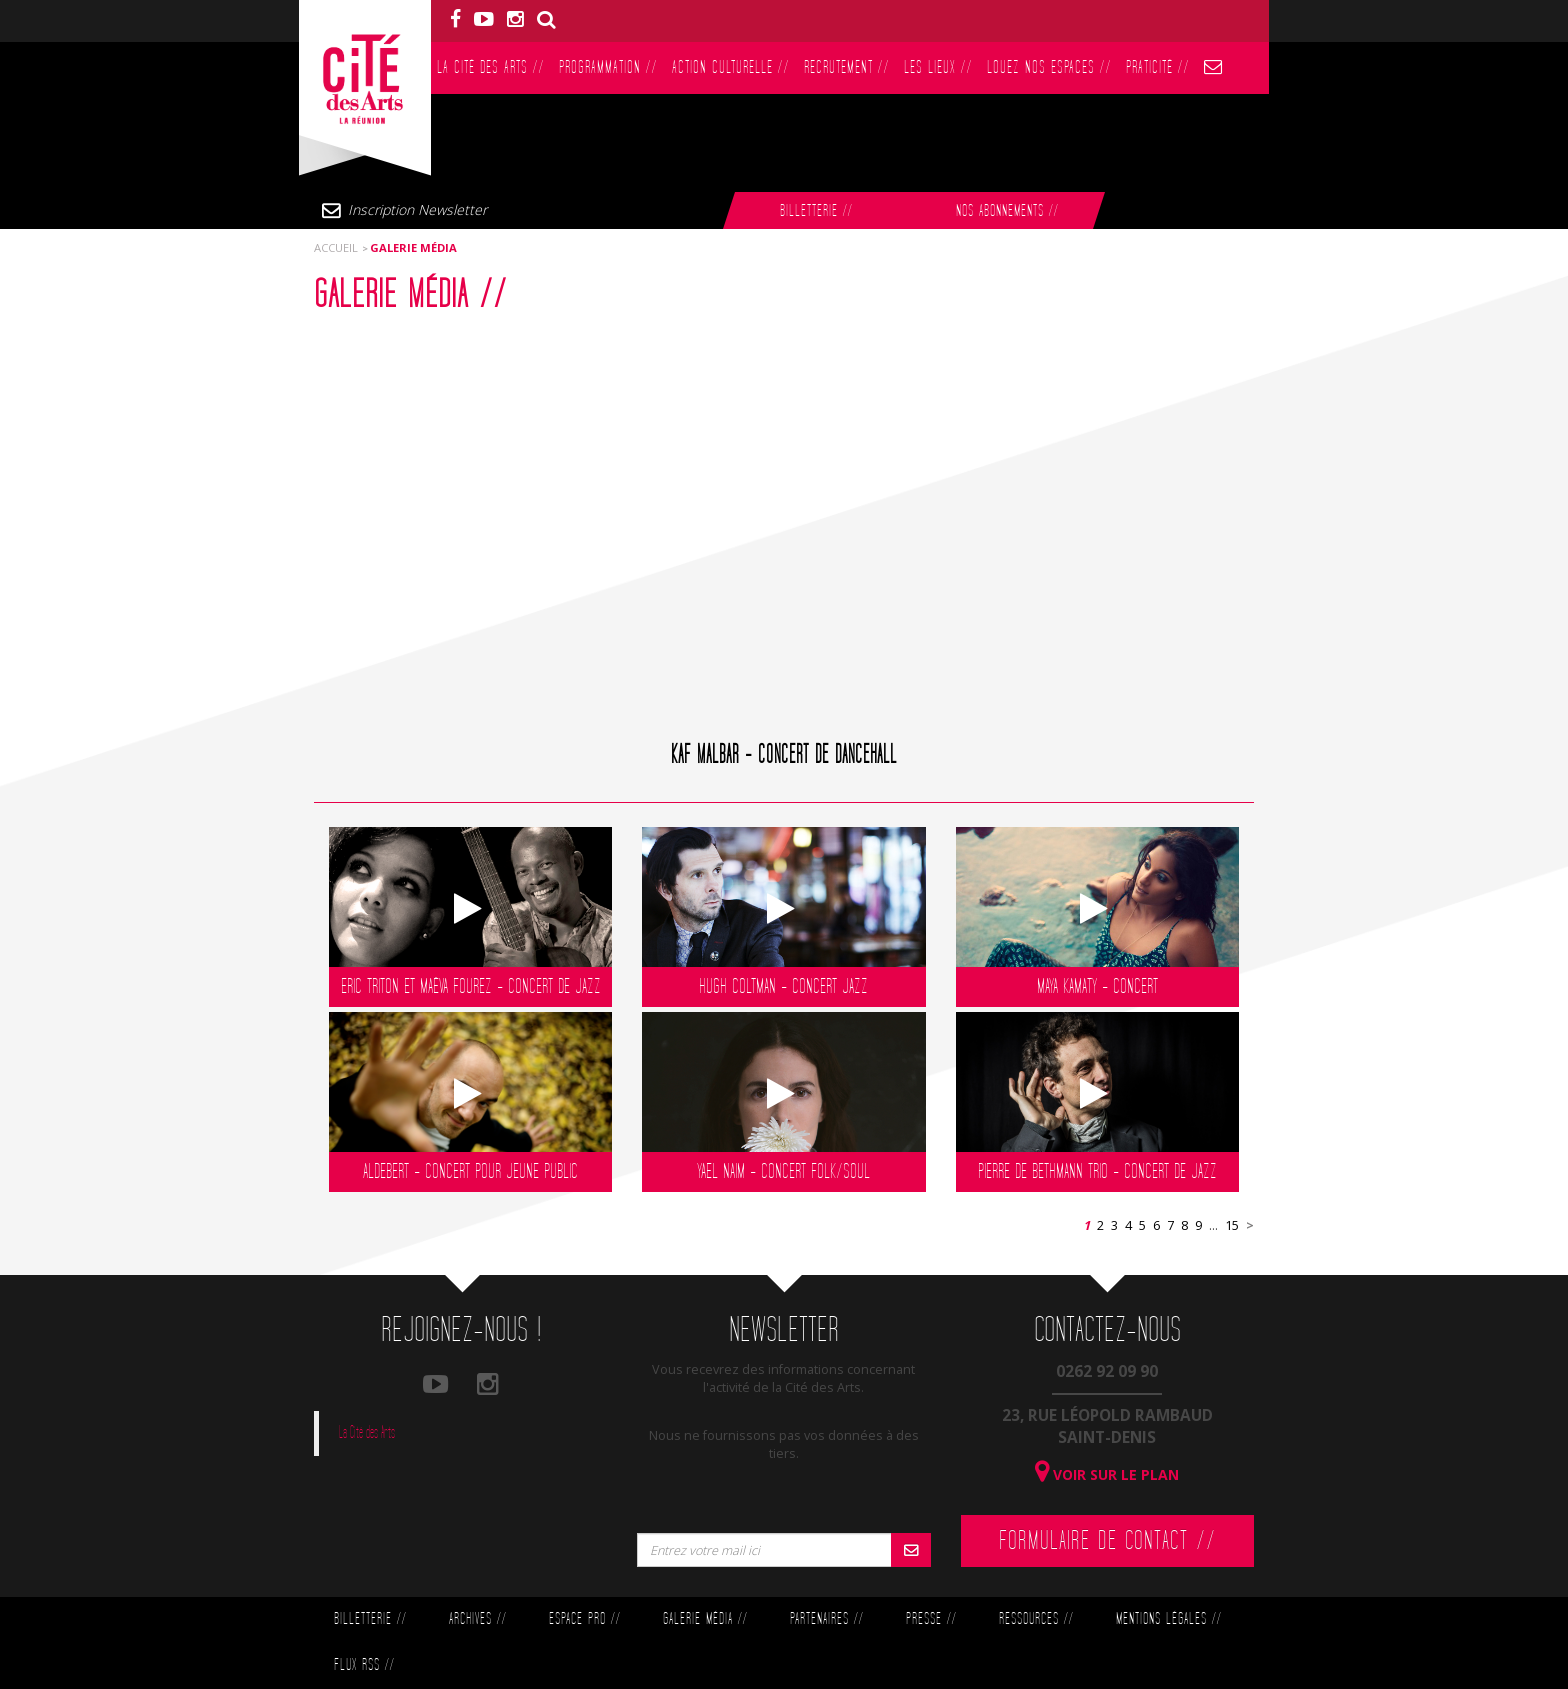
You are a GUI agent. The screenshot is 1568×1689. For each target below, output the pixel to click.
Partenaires (826, 1619)
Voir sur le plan (1107, 1474)
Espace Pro (584, 1619)
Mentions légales (1168, 1619)
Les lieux (938, 67)
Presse (931, 1619)
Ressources (1036, 1619)
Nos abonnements (1007, 211)
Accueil (336, 247)
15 (1232, 1225)
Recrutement (846, 67)
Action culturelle (730, 67)
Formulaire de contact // (1107, 1541)
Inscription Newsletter (417, 209)
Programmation (608, 67)
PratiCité (1157, 67)
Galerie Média (705, 1619)
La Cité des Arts (490, 67)
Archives (477, 1619)
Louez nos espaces (1049, 67)
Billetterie (816, 211)
